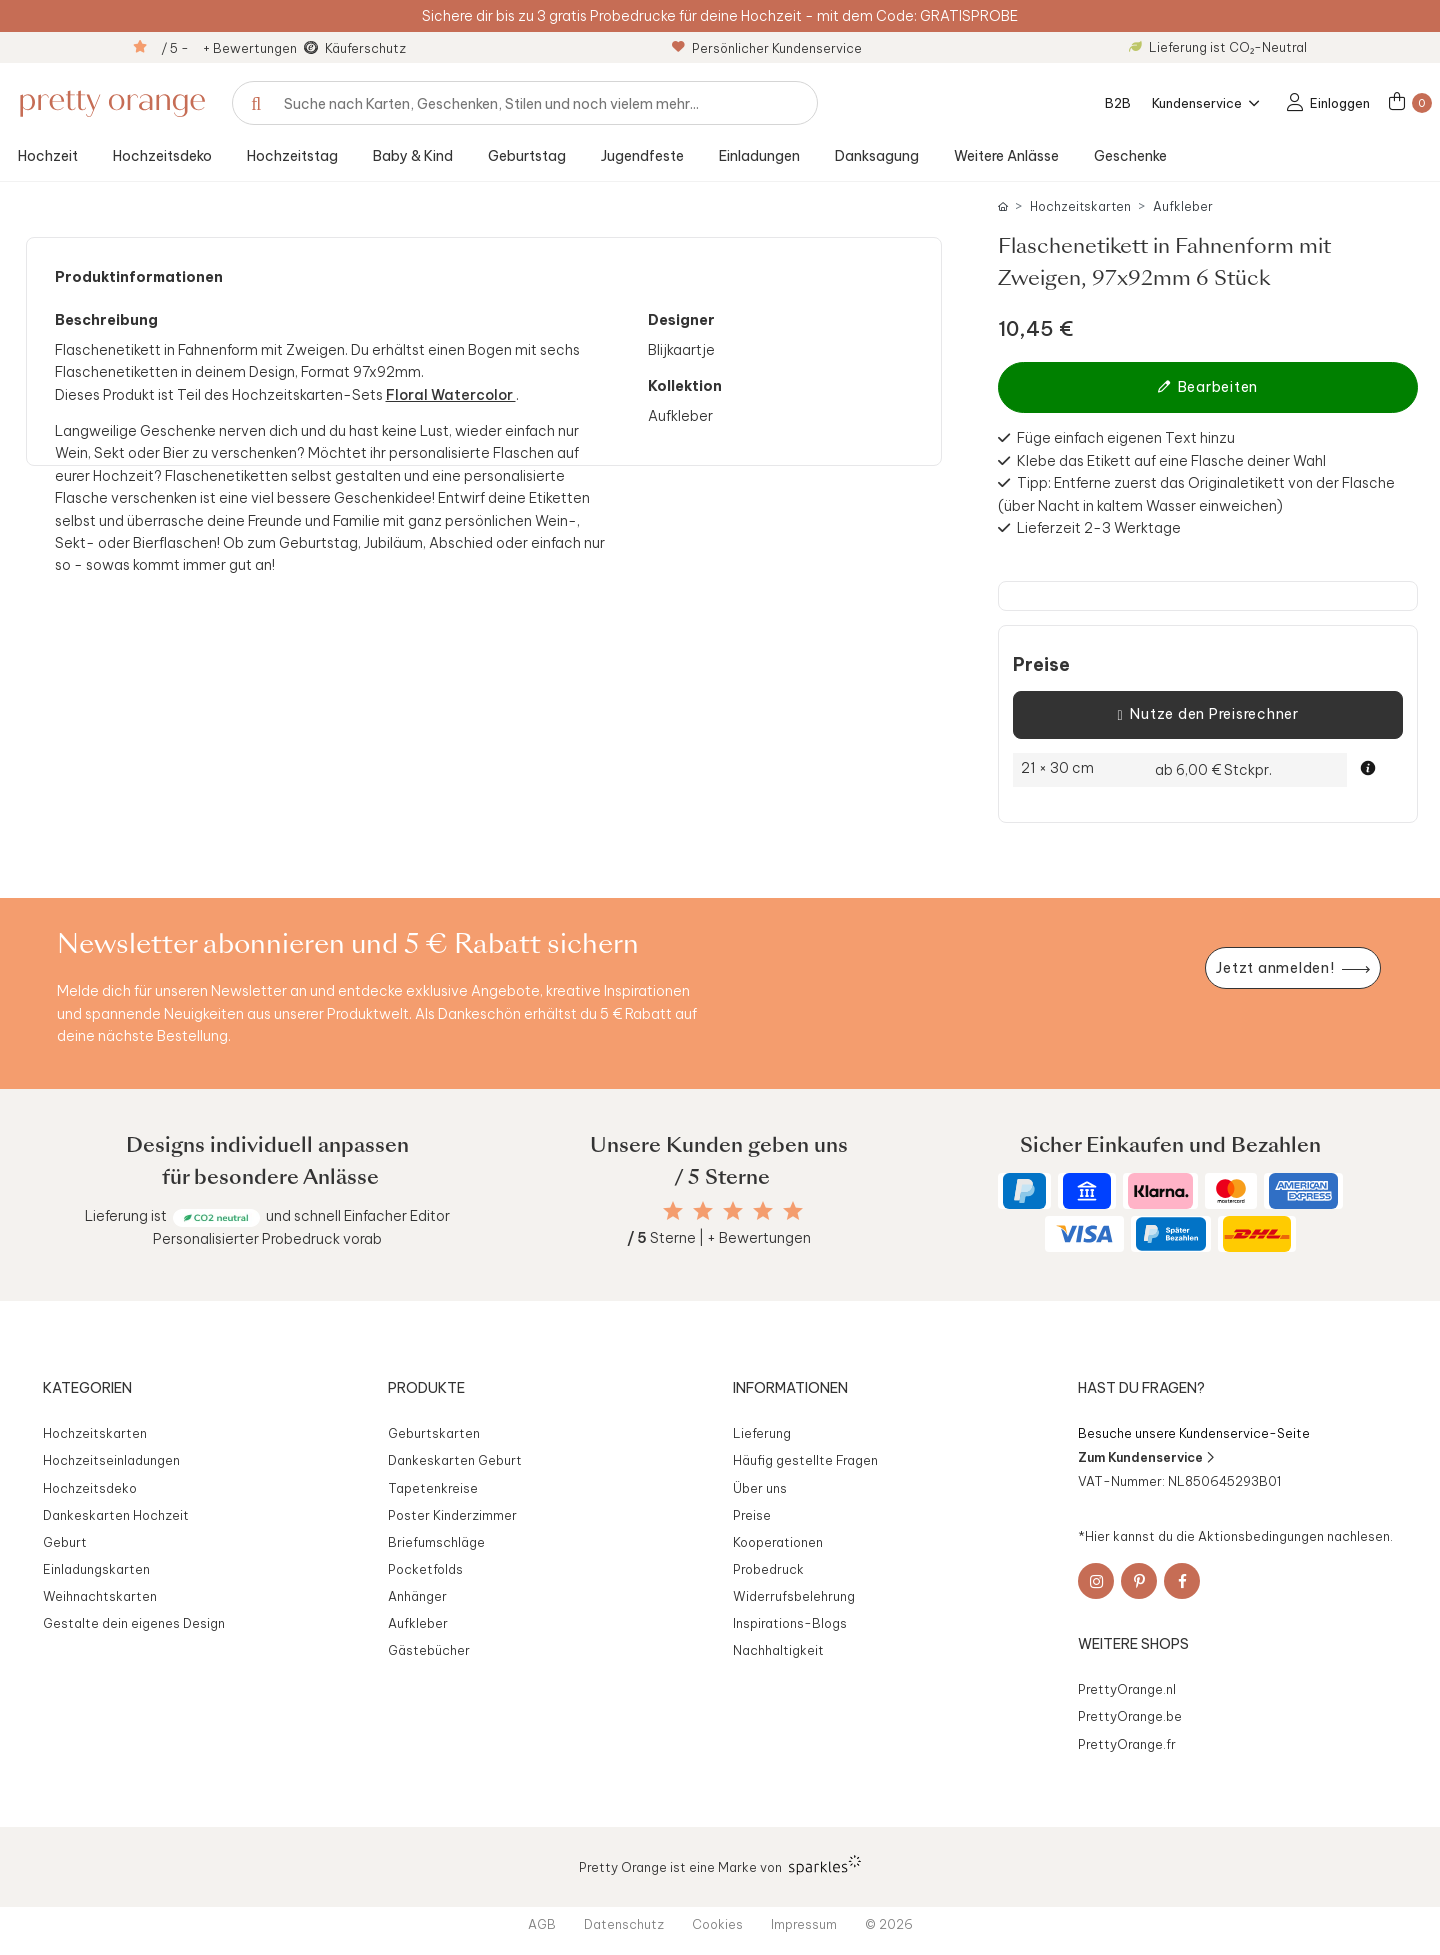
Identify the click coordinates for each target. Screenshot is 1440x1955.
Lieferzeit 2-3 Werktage (1099, 528)
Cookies (717, 1924)
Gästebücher (429, 1650)
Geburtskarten (434, 1433)
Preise (1041, 665)
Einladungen (759, 156)
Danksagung (877, 156)
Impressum (804, 1924)
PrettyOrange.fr (1127, 1744)
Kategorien (87, 1388)
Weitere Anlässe (1006, 156)
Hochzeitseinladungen (111, 1460)
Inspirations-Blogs (790, 1623)
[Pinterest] (1139, 1581)
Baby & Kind (413, 156)
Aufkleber (1183, 206)
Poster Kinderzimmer (452, 1515)
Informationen (790, 1388)
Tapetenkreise (433, 1488)
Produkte (426, 1388)
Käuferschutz (365, 48)
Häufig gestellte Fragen (805, 1460)
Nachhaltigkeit (778, 1650)
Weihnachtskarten (100, 1596)
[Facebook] (1182, 1581)
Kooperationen (778, 1542)
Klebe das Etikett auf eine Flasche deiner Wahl (1171, 461)
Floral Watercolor (451, 395)
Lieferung (762, 1433)
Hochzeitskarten (1080, 206)
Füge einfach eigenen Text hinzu (1126, 438)
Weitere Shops (1133, 1644)
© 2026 (889, 1924)
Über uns (760, 1488)
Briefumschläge (436, 1542)
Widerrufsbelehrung (794, 1596)
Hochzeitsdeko (162, 156)
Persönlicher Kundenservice (767, 48)
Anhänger (417, 1596)
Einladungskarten (96, 1569)
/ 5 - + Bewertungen (229, 48)
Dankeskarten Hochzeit (116, 1515)
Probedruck (768, 1569)
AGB (542, 1924)
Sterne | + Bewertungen (719, 1238)
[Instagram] (1096, 1581)
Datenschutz (624, 1924)
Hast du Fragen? (1141, 1388)
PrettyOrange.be (1130, 1716)
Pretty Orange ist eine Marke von (720, 1865)
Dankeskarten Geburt (455, 1460)
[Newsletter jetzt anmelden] (1293, 968)
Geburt (65, 1542)
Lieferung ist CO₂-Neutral (1218, 47)
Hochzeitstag (292, 156)
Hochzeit (48, 156)
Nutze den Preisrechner (1207, 715)
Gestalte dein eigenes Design (134, 1623)
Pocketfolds (425, 1569)
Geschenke (1130, 156)
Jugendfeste (642, 156)
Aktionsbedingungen (1261, 1536)
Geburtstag (527, 156)
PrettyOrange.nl (1127, 1689)
